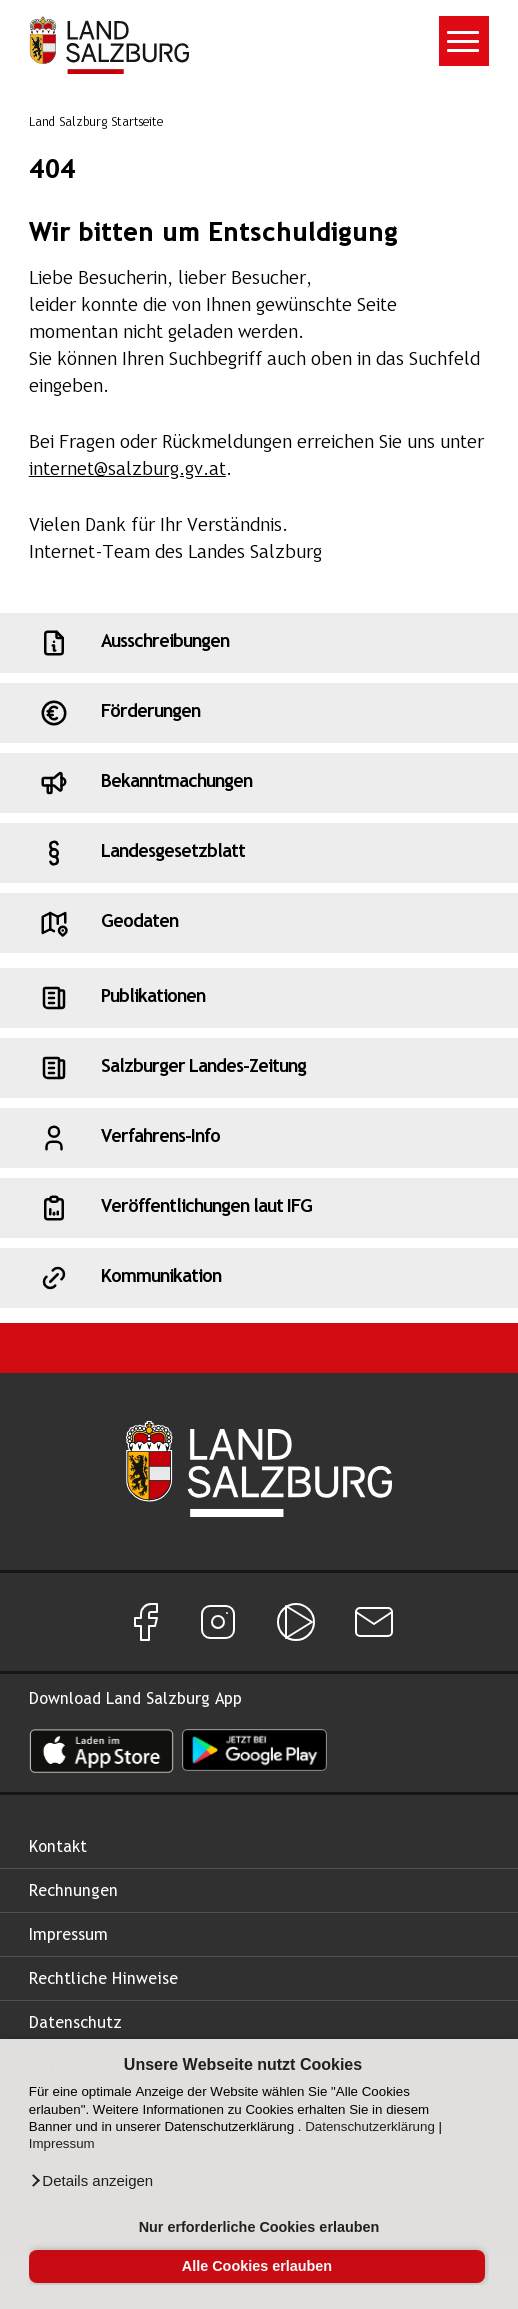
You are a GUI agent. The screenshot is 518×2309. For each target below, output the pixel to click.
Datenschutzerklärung (370, 2126)
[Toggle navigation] (464, 41)
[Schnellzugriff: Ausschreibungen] (259, 643)
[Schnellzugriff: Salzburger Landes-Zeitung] (259, 1068)
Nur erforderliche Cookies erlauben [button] (259, 2227)
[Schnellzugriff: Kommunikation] (259, 1278)
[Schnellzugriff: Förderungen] (259, 713)
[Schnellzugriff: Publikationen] (259, 998)
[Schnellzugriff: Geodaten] (259, 923)
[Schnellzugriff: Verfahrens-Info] (259, 1138)
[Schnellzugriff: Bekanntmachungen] (259, 783)
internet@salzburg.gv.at (127, 470)
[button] (91, 2181)
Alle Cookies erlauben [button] (257, 2266)
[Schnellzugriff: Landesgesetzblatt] (259, 853)
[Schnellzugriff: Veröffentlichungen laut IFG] (259, 1208)
